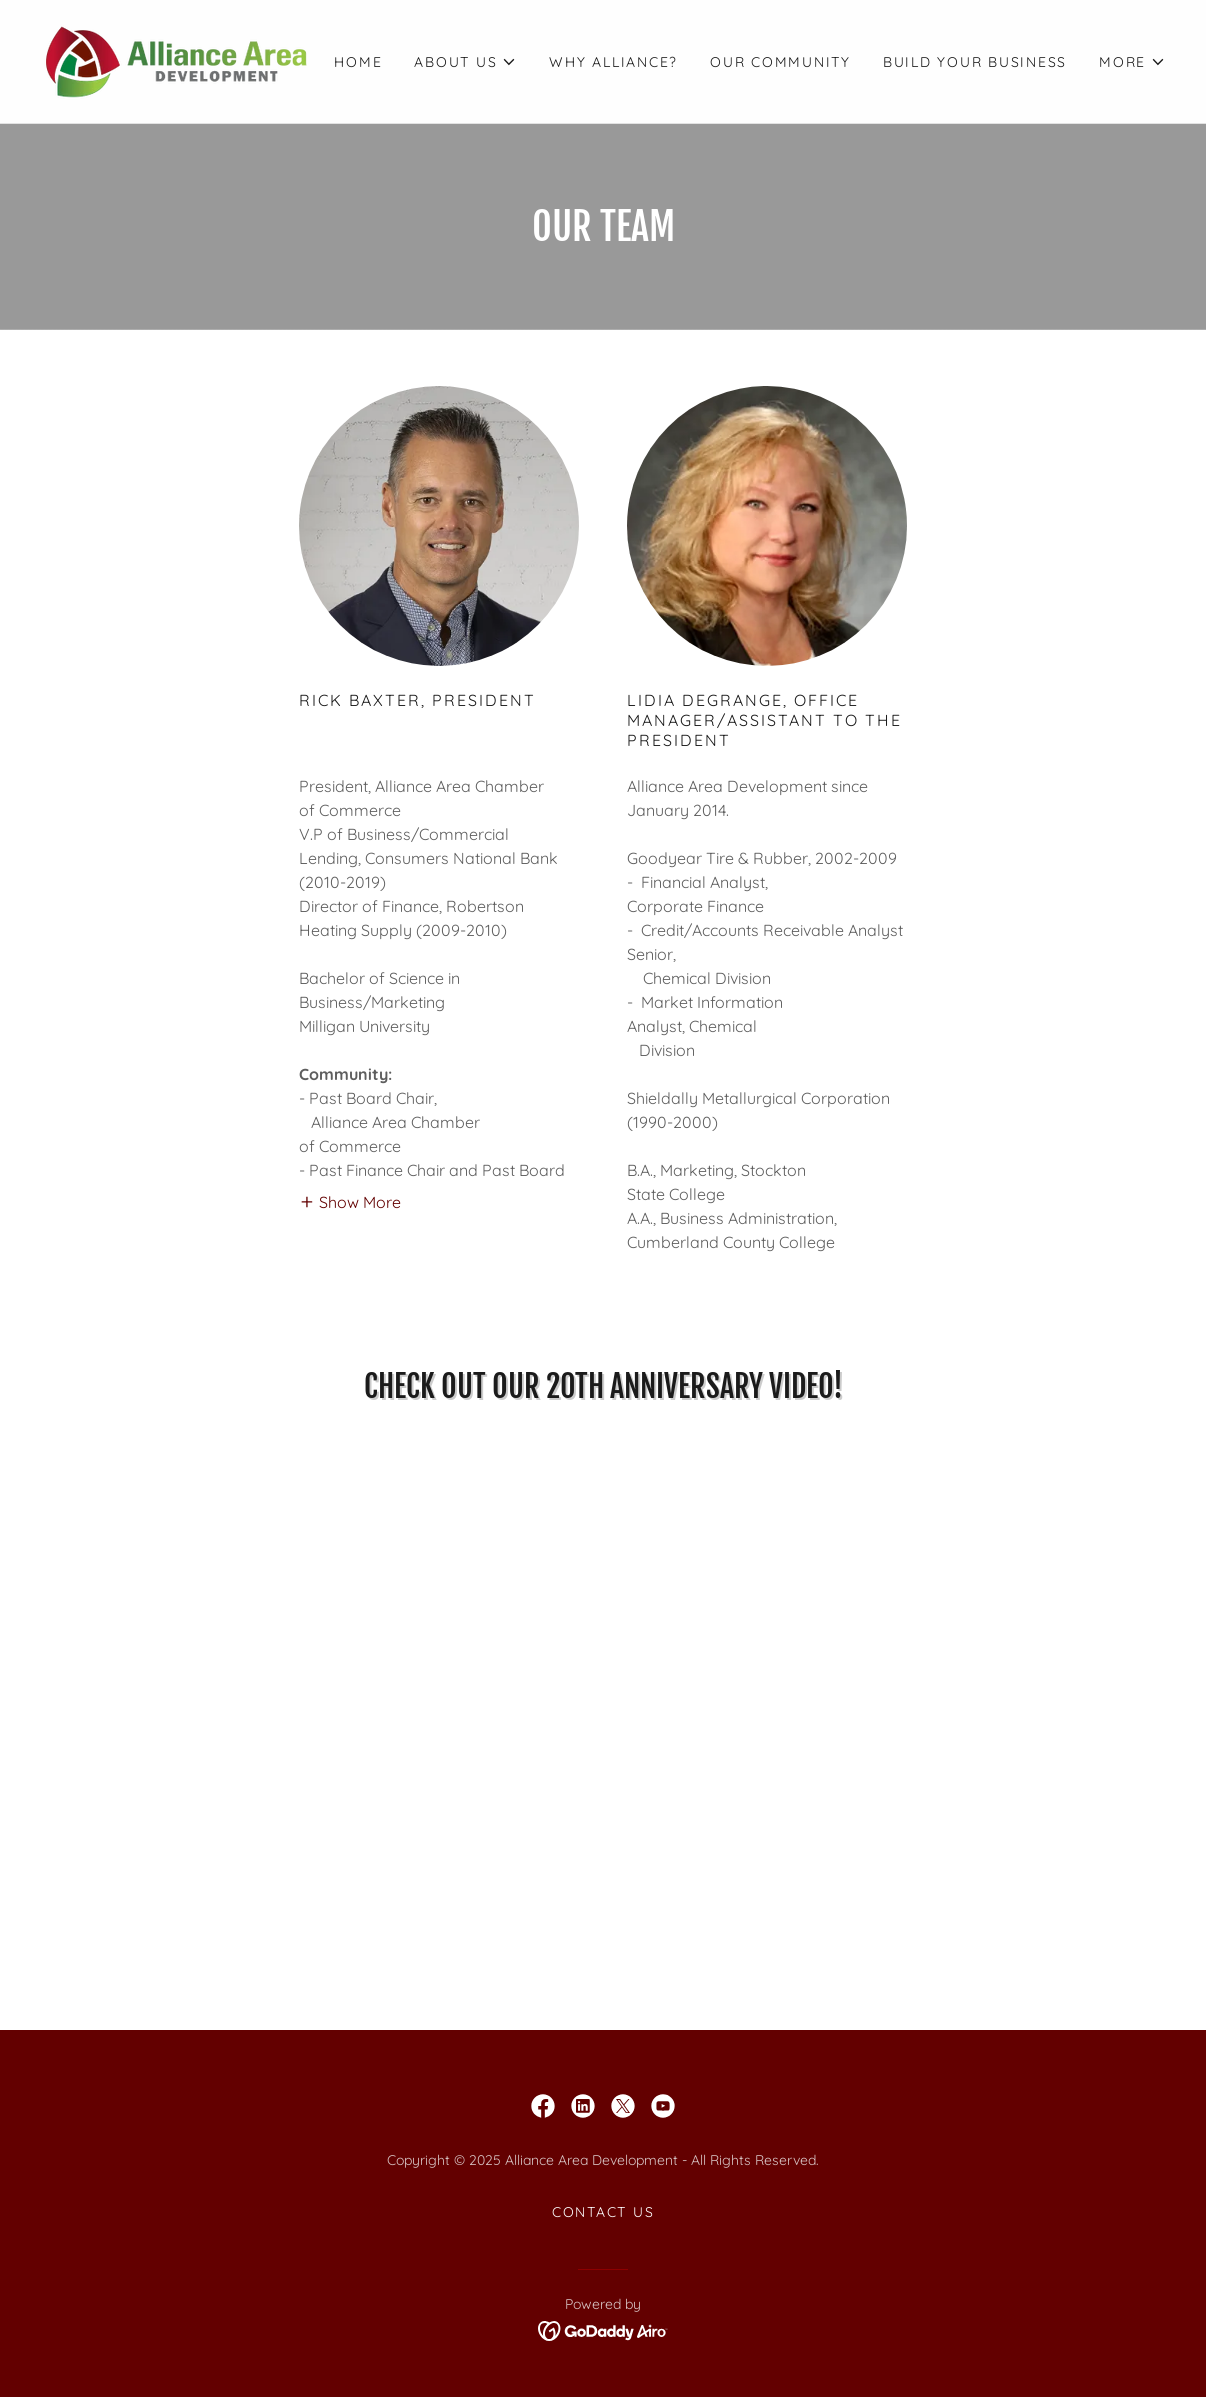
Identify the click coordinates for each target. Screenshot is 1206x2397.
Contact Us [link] (603, 2212)
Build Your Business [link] (975, 62)
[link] (176, 60)
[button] (465, 62)
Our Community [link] (780, 62)
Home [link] (358, 62)
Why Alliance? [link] (613, 62)
